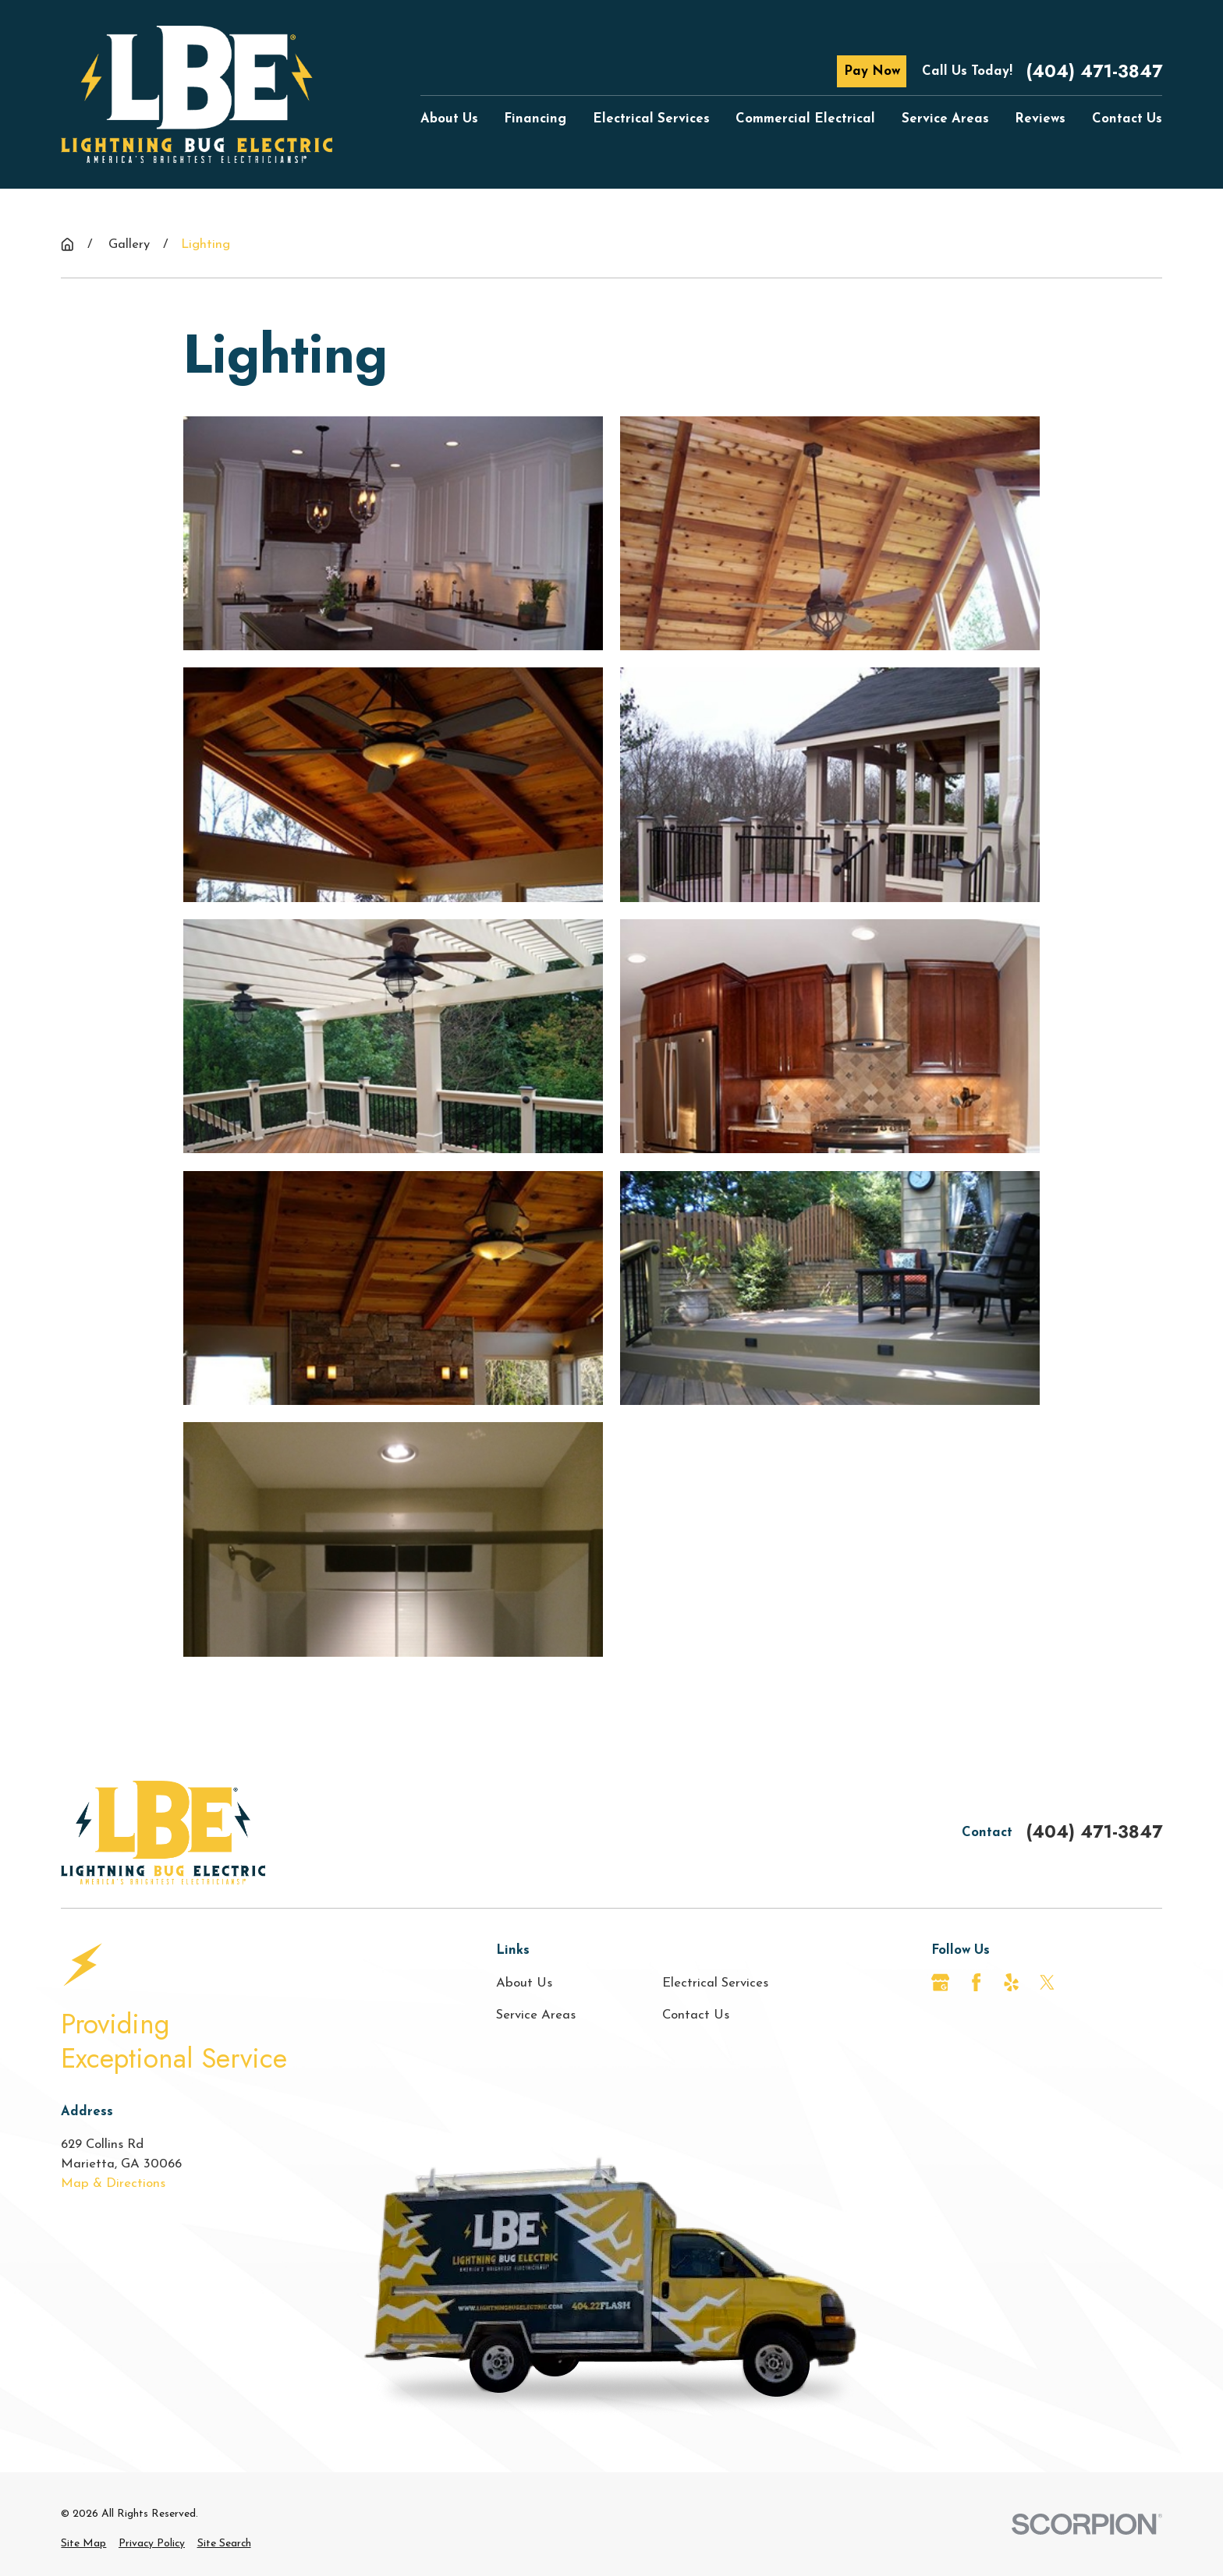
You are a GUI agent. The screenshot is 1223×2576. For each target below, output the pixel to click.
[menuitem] (83, 2544)
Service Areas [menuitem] (945, 119)
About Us (524, 1983)
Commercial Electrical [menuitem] (805, 119)
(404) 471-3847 (1094, 70)
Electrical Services (715, 1983)
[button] (393, 533)
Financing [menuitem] (535, 119)
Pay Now (872, 71)
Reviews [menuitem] (1040, 119)
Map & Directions (113, 2183)
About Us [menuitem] (449, 119)
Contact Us (695, 2015)
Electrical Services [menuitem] (651, 119)
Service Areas (536, 2015)
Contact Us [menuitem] (1127, 119)
